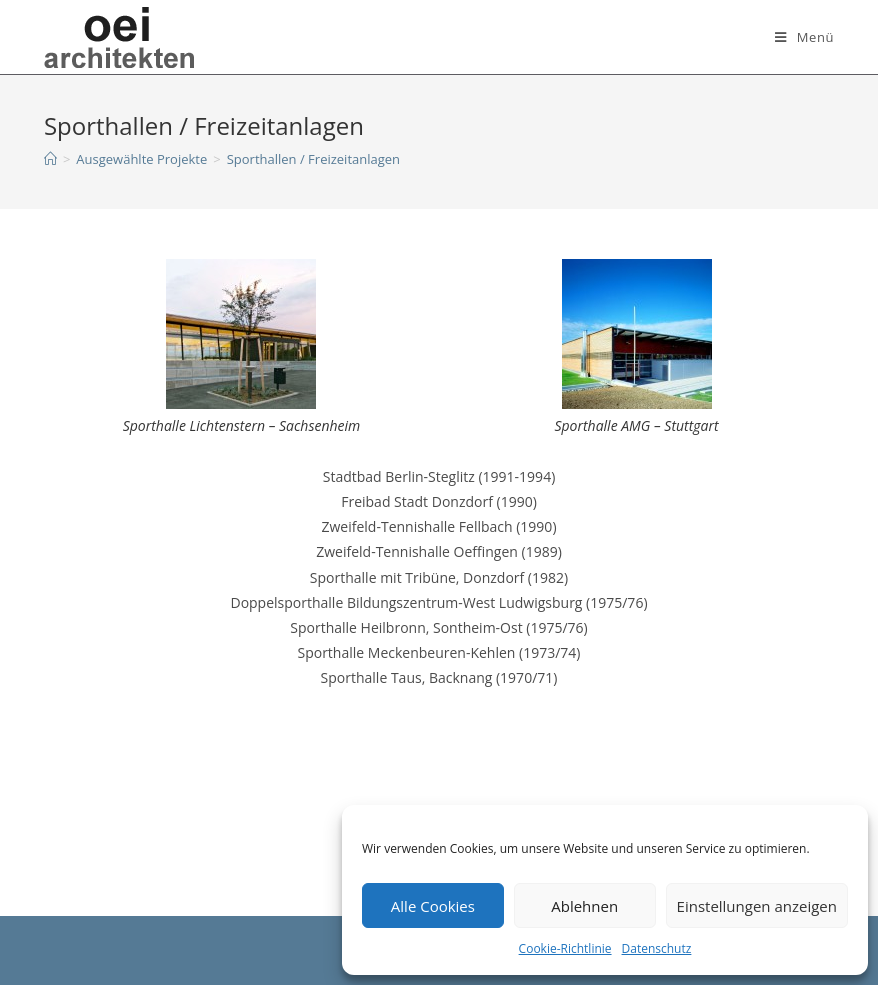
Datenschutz (657, 948)
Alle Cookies (433, 906)
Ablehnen (584, 906)
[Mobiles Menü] (804, 37)
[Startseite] (50, 159)
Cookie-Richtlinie (565, 948)
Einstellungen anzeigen (757, 906)
